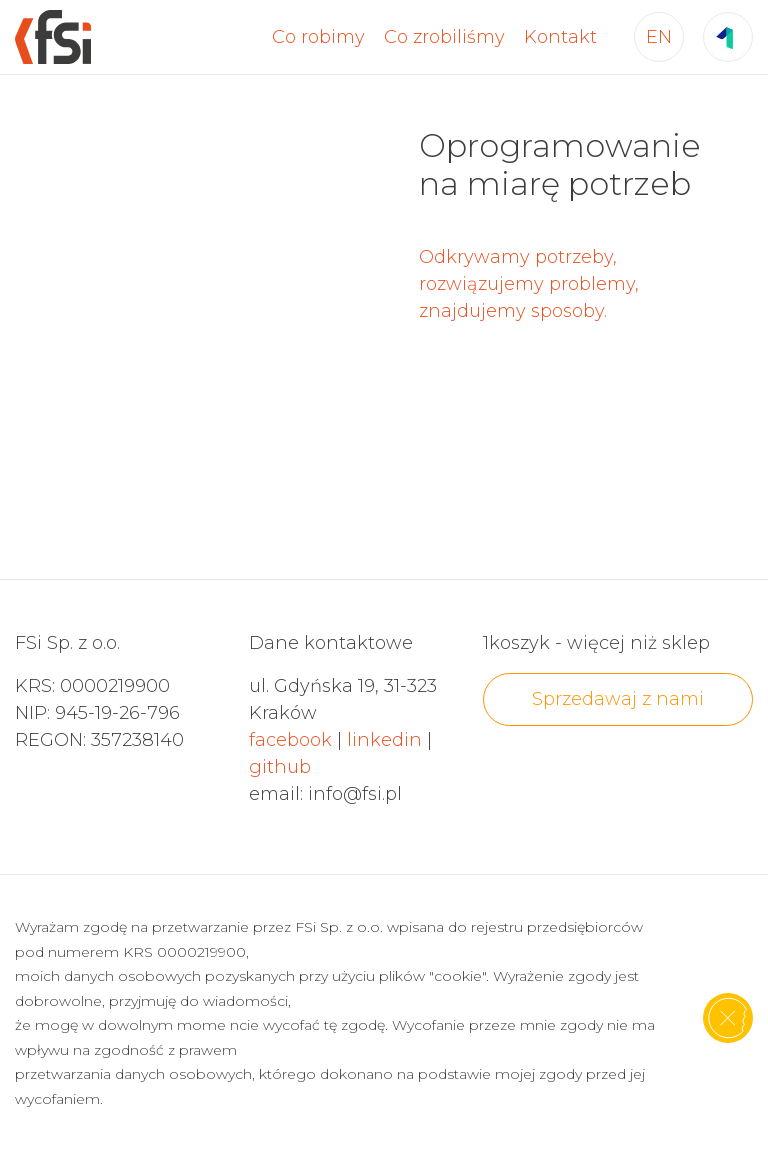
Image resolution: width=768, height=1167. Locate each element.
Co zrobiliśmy (444, 37)
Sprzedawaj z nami (618, 699)
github (280, 767)
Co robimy (318, 37)
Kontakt (560, 37)
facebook (290, 740)
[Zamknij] (728, 1018)
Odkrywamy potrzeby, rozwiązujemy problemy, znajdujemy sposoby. (529, 284)
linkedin (384, 740)
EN (659, 37)
